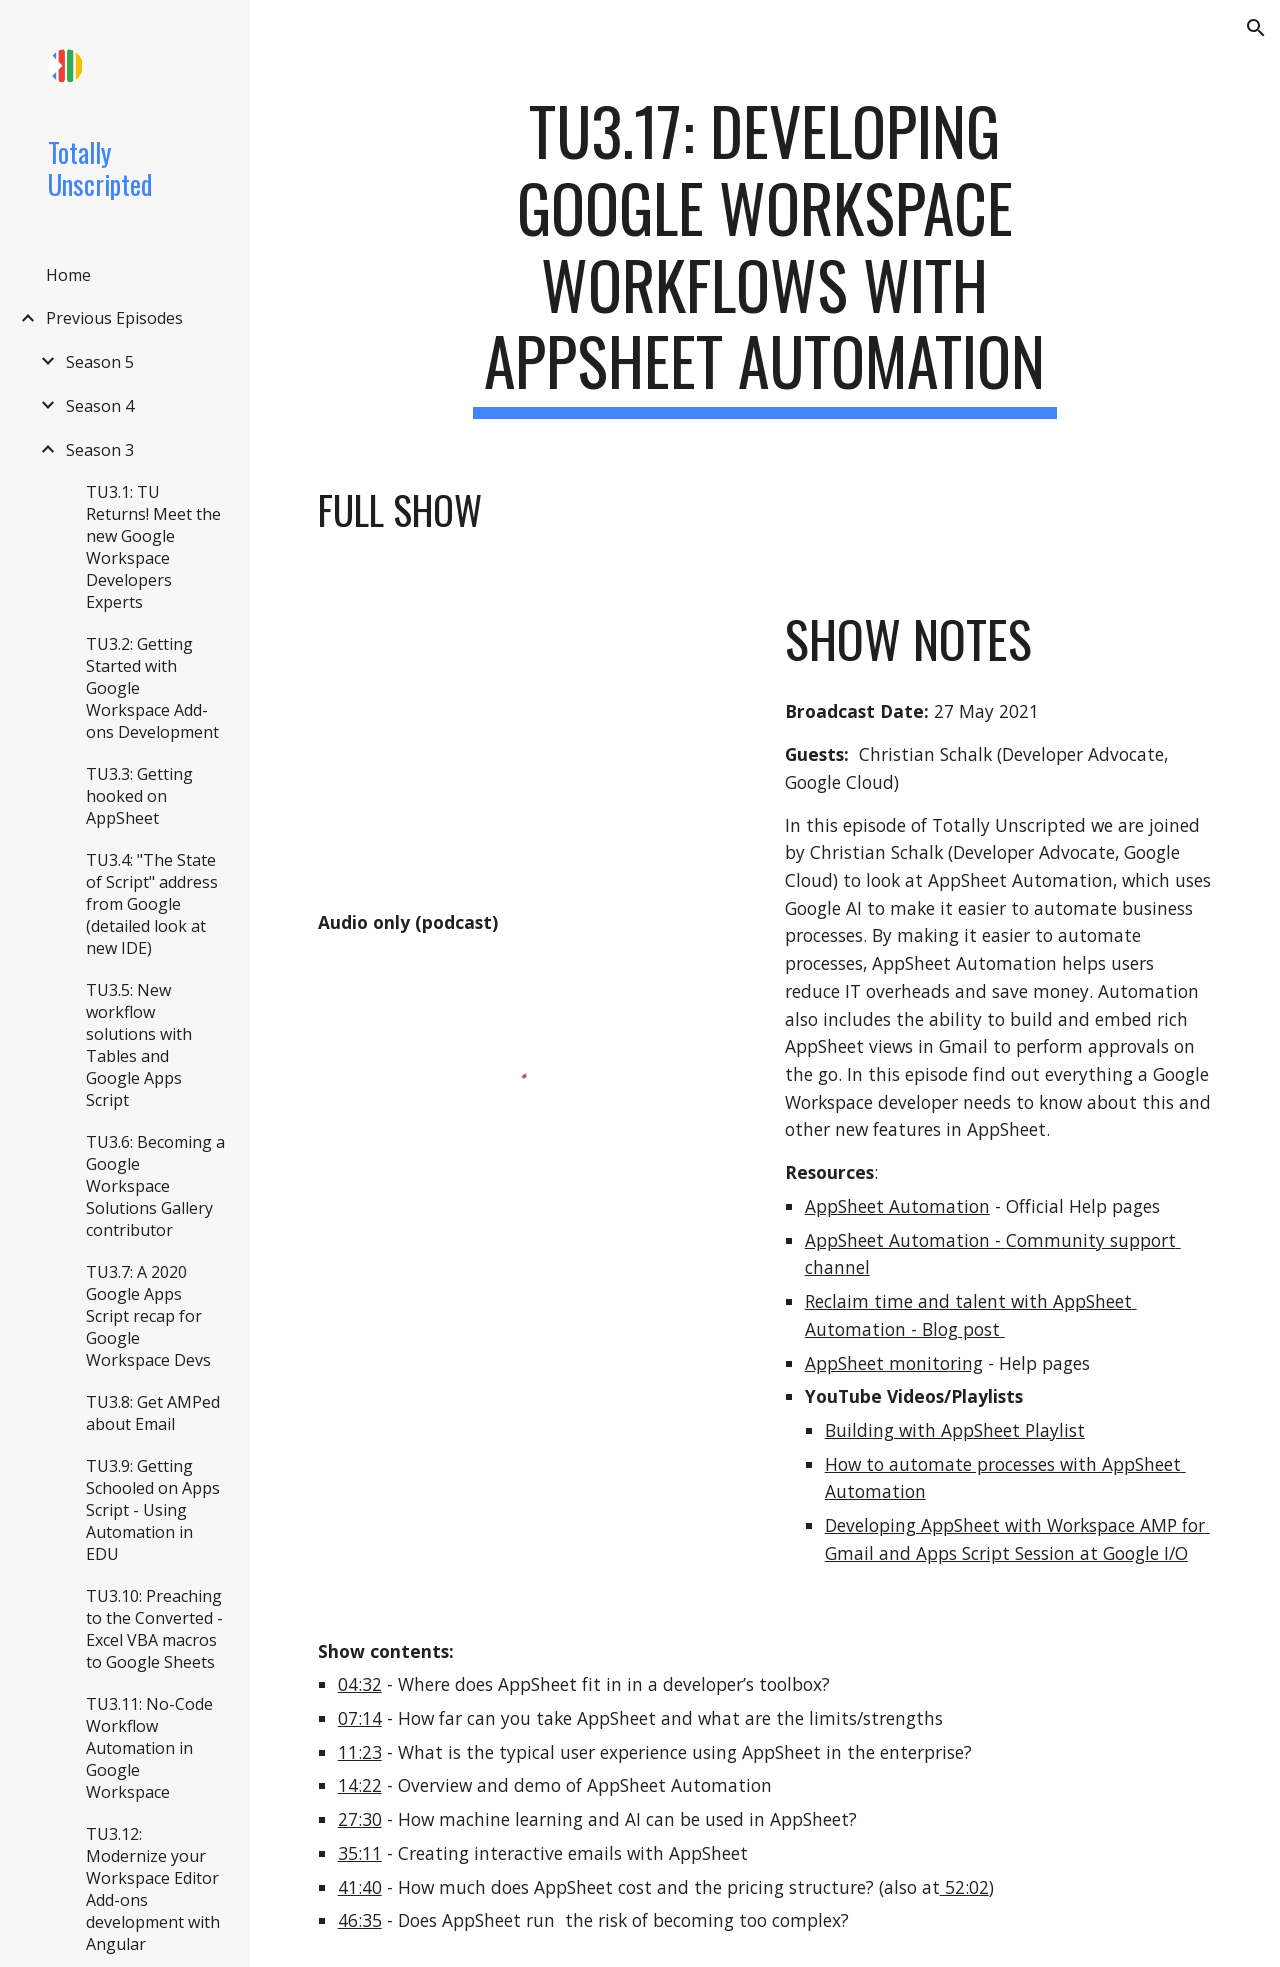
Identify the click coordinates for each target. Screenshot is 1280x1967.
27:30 (360, 1819)
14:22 (360, 1785)
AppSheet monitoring (894, 1363)
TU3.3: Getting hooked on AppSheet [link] (139, 796)
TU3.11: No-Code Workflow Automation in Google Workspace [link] (149, 1748)
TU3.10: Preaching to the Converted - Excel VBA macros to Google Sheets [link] (154, 1629)
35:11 (360, 1853)
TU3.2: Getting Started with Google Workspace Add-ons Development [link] (152, 688)
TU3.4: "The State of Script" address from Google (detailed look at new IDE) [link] (152, 904)
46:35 (360, 1920)
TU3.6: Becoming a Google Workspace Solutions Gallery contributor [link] (155, 1186)
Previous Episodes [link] (114, 318)
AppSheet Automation (897, 1206)
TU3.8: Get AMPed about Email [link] (153, 1413)
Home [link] (68, 275)
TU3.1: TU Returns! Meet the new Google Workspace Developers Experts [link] (153, 547)
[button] (1256, 28)
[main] (764, 255)
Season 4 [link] (100, 406)
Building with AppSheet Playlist (955, 1430)
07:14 (360, 1718)
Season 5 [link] (100, 362)
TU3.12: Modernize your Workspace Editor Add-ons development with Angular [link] (153, 1889)
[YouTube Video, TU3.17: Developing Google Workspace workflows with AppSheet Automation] (532, 744)
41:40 (360, 1887)
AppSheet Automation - (905, 1240)
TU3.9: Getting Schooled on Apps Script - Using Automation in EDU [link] (153, 1510)
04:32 (360, 1684)
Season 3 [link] (100, 450)
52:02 (964, 1887)
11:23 (360, 1752)
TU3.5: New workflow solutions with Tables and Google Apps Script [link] (139, 1045)
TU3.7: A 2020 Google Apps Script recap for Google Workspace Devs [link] (148, 1316)
